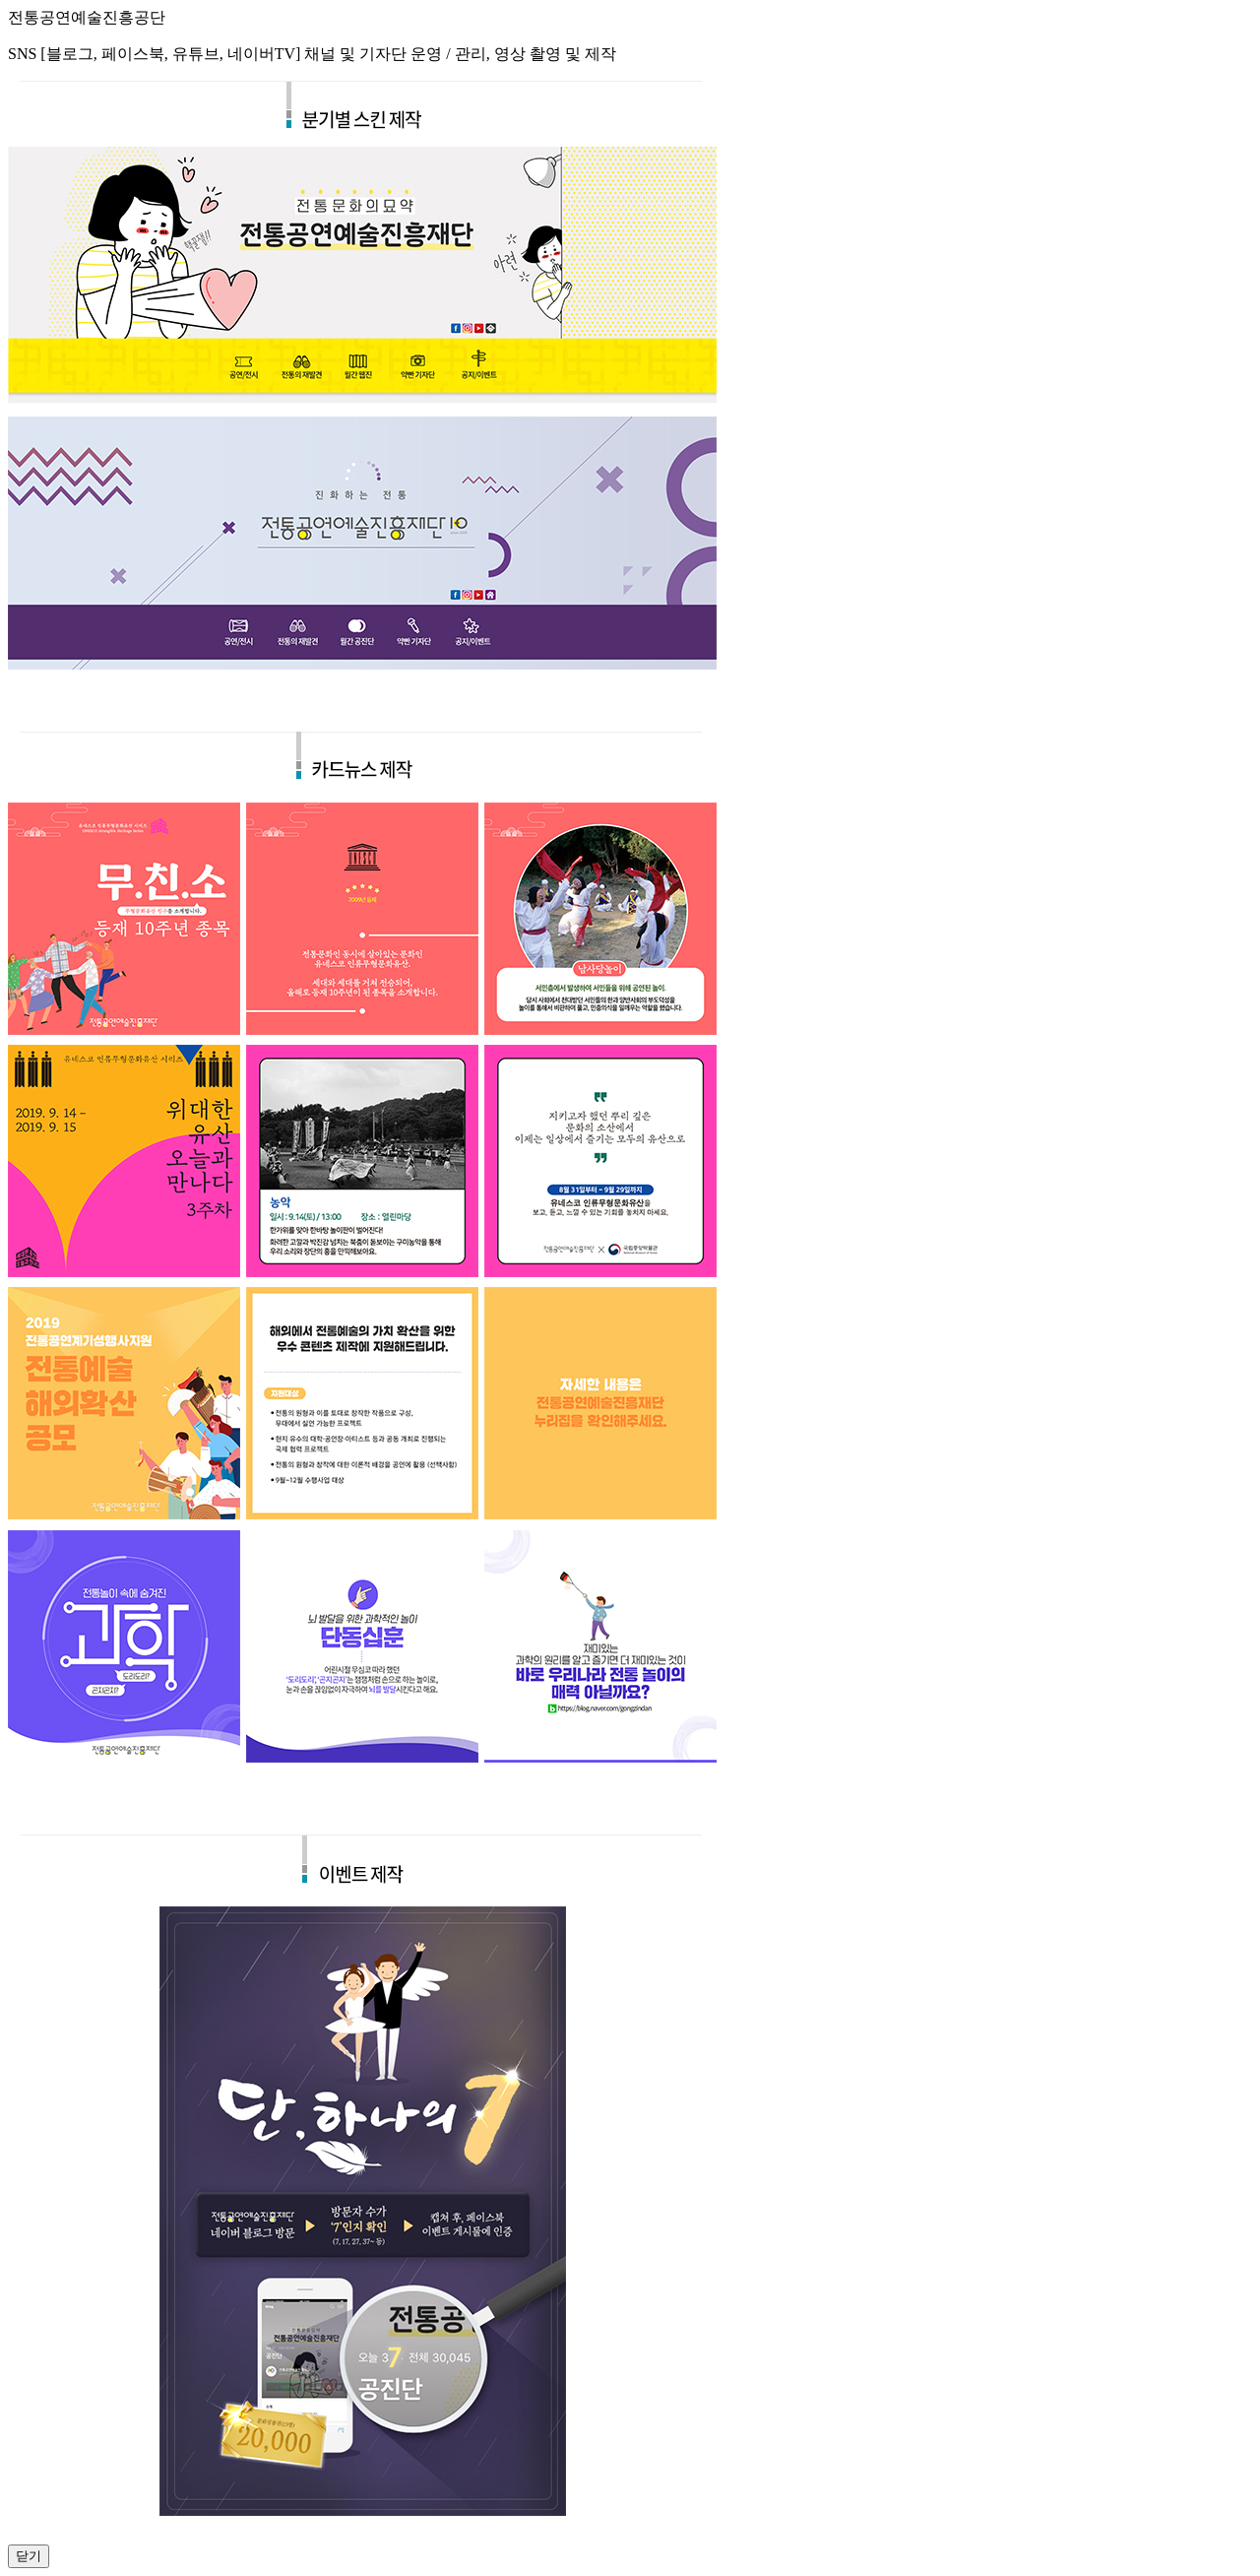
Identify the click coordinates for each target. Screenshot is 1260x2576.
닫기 (28, 2555)
